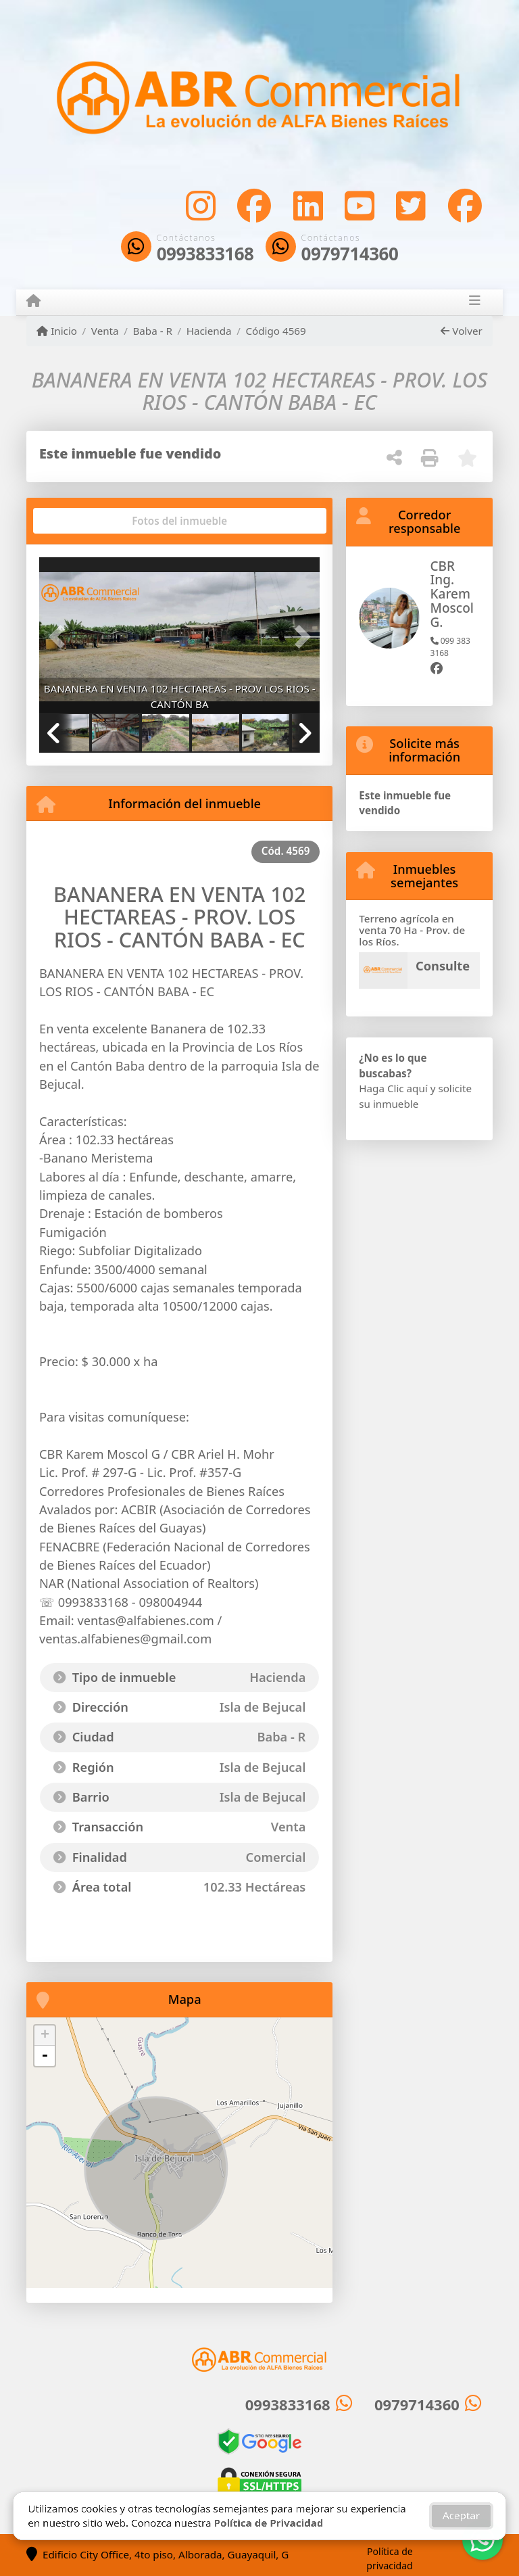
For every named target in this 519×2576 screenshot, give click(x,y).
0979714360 (350, 254)
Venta (105, 330)
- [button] (44, 2056)
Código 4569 (275, 330)
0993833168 (205, 254)
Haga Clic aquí (393, 1088)
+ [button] (45, 2035)
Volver (461, 330)
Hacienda (209, 330)
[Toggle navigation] (475, 302)
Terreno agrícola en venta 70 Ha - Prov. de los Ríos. (412, 929)
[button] (60, 636)
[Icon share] (200, 205)
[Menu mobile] (33, 301)
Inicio (56, 330)
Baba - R (152, 330)
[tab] (91, 521)
